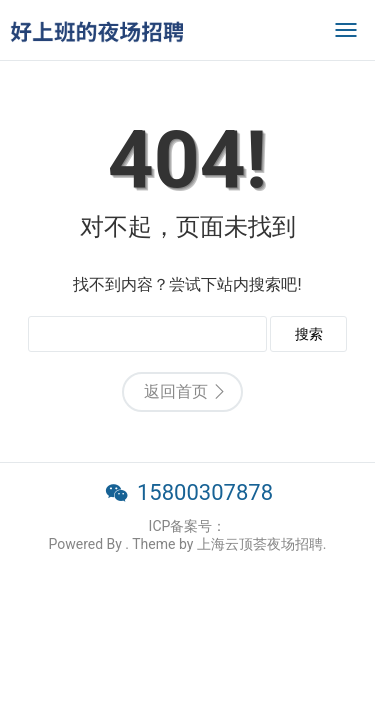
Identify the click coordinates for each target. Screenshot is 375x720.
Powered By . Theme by (122, 544)
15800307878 (205, 492)
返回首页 (176, 391)
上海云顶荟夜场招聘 (260, 544)
